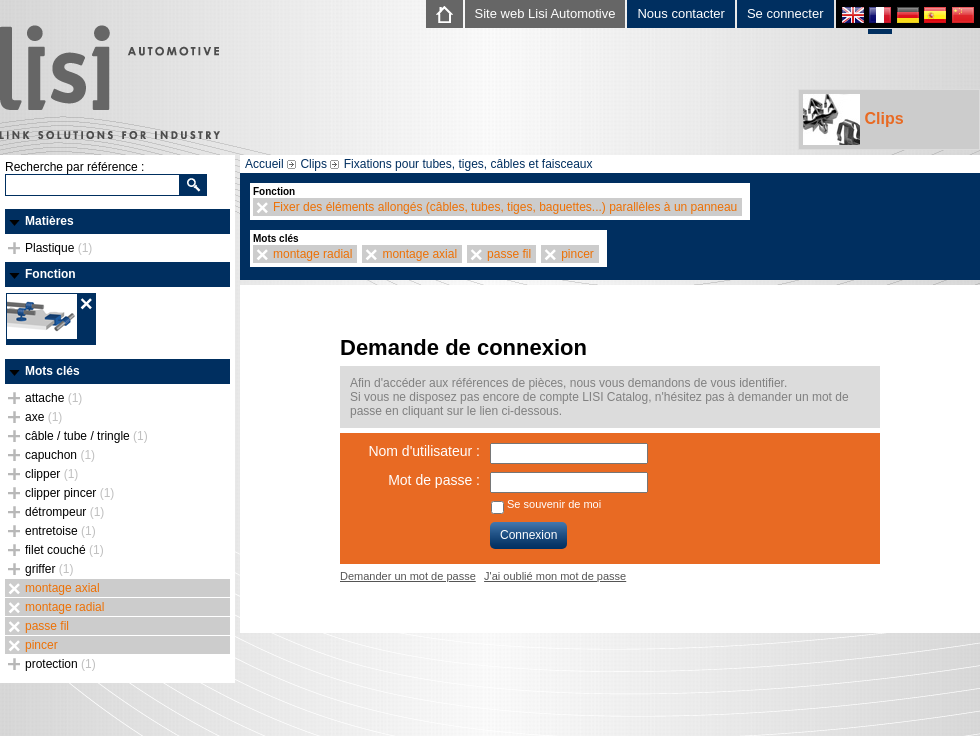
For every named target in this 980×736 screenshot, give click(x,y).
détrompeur (64, 512)
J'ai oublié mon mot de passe (555, 576)
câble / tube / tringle (86, 436)
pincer (41, 645)
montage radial (64, 607)
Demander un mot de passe (408, 576)
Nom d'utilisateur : (424, 451)
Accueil (264, 164)
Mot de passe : (434, 480)
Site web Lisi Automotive (545, 13)
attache (53, 398)
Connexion (528, 535)
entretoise (60, 531)
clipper (51, 474)
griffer (49, 569)
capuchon (60, 455)
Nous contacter (680, 13)
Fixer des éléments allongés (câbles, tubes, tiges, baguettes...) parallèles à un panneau (505, 207)
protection (60, 664)
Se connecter (785, 13)
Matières (49, 221)
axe (43, 417)
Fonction (50, 274)
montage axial (62, 588)
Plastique (58, 248)
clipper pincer (69, 493)
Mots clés (52, 371)
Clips (853, 119)
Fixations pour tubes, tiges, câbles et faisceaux (468, 164)
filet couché (64, 550)
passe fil (47, 626)
